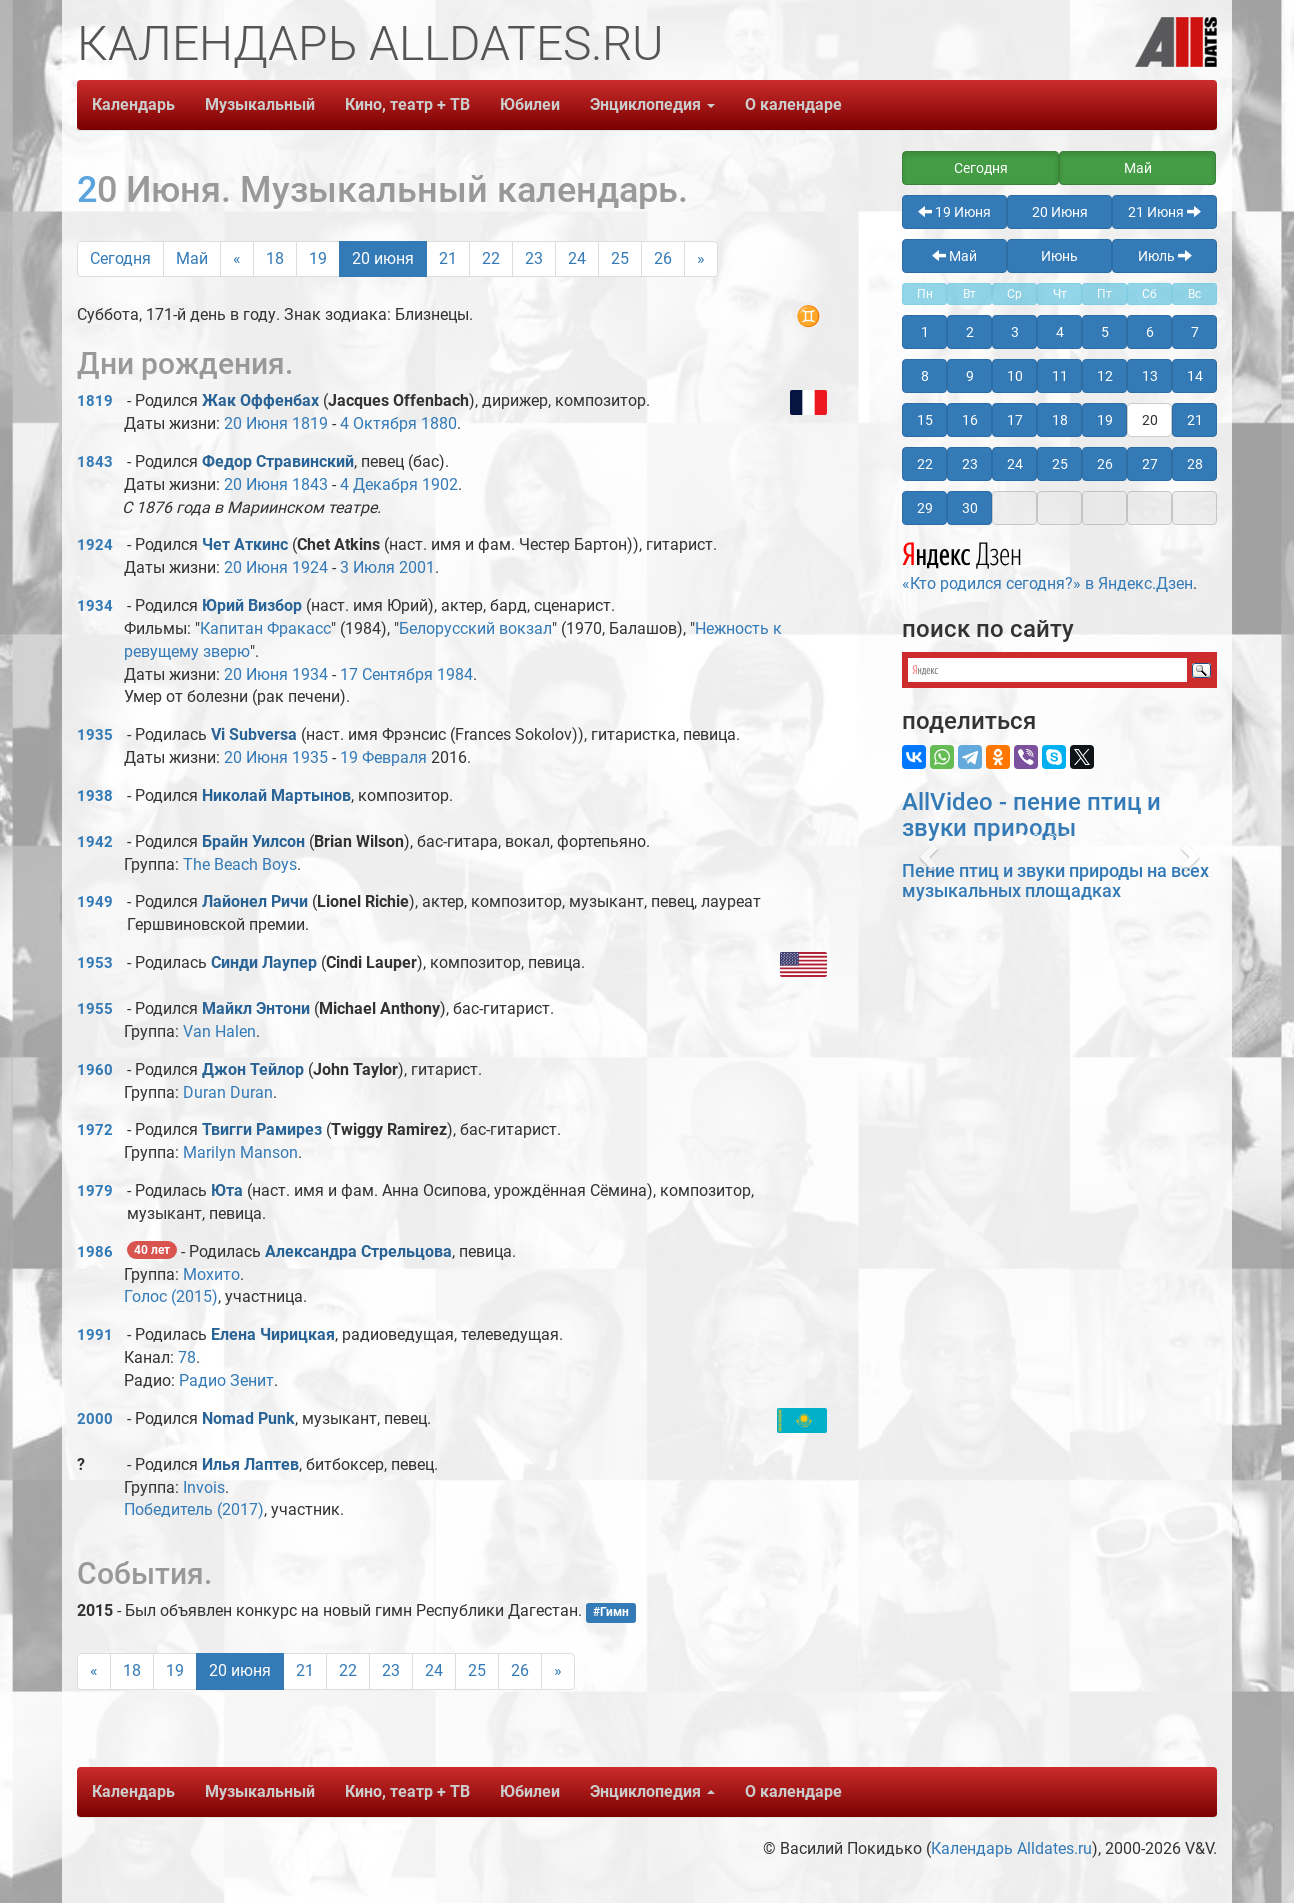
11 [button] (1060, 376)
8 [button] (925, 376)
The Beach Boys (240, 864)
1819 (95, 401)
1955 (95, 1009)
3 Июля (367, 567)
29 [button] (925, 508)
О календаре (793, 104)
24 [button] (1015, 464)
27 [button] (1150, 464)
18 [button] (1060, 420)
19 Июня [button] (954, 212)
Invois (204, 1487)
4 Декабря (379, 484)
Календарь (133, 104)
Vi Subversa (254, 734)
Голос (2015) (171, 1296)
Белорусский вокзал (475, 628)
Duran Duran (228, 1092)
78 (187, 1357)
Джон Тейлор (253, 1069)
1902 (440, 484)
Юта (227, 1190)
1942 (95, 842)
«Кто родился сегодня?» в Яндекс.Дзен (1047, 564)
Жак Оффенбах (260, 400)
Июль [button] (1165, 256)
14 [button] (1195, 376)
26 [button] (1105, 464)
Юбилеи (530, 104)
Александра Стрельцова (358, 1251)
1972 (95, 1130)
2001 (417, 567)
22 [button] (925, 464)
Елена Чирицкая (273, 1334)
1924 (95, 545)
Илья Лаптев (250, 1464)
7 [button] (1195, 332)
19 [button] (1105, 420)
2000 (95, 1419)
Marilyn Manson (240, 1152)
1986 (95, 1252)
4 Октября (378, 423)
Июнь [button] (1059, 256)
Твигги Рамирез (262, 1129)
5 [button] (1105, 332)
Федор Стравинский (278, 461)
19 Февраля (383, 757)
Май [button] (1138, 168)
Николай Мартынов (276, 795)
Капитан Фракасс (265, 628)
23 (534, 258)
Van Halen (219, 1031)
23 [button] (970, 464)
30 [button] (970, 508)
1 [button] (925, 332)
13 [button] (1150, 376)
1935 (95, 735)
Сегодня (120, 258)
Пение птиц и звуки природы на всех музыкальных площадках (1055, 880)
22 (491, 258)
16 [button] (970, 420)
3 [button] (1015, 332)
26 (663, 258)
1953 (95, 963)
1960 (95, 1070)
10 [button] (1015, 376)
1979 (95, 1191)
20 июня (383, 258)
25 (620, 258)
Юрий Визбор (252, 605)
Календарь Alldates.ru (1011, 1848)
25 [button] (1060, 464)
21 (448, 258)
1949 (95, 902)
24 (577, 258)
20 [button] (1150, 420)
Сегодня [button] (981, 168)
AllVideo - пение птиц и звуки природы (1031, 815)
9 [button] (970, 376)
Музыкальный (260, 104)
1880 (439, 423)
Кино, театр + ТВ (407, 104)
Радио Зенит (226, 1380)
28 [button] (1195, 464)
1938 (95, 796)
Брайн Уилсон (253, 841)
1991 (95, 1335)
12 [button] (1105, 376)
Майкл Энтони (256, 1008)
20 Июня (256, 423)
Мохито (211, 1274)
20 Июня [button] (1060, 212)
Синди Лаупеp (264, 962)
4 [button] (1060, 332)
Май (192, 258)
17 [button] (1015, 420)
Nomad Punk (248, 1418)
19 (318, 258)
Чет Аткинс (245, 544)
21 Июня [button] (1164, 212)
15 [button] (925, 420)
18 (275, 258)
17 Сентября (386, 674)
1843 (95, 462)
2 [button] (970, 332)
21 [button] (1195, 420)
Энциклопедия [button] (652, 104)
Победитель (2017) (194, 1509)
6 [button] (1150, 332)
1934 (95, 606)
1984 (455, 674)
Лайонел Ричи (255, 901)
